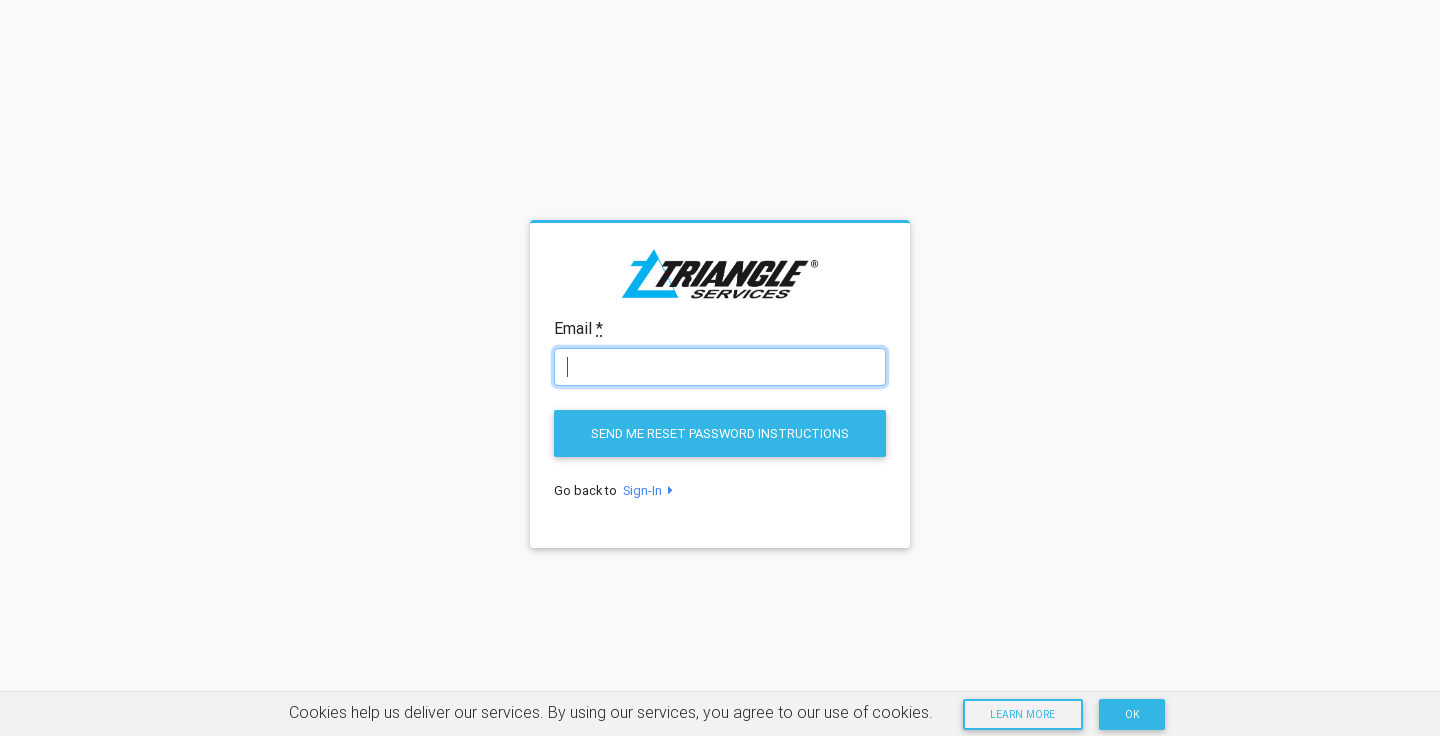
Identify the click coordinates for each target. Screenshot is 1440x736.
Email (578, 328)
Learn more (1022, 714)
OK (1132, 714)
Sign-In (645, 490)
